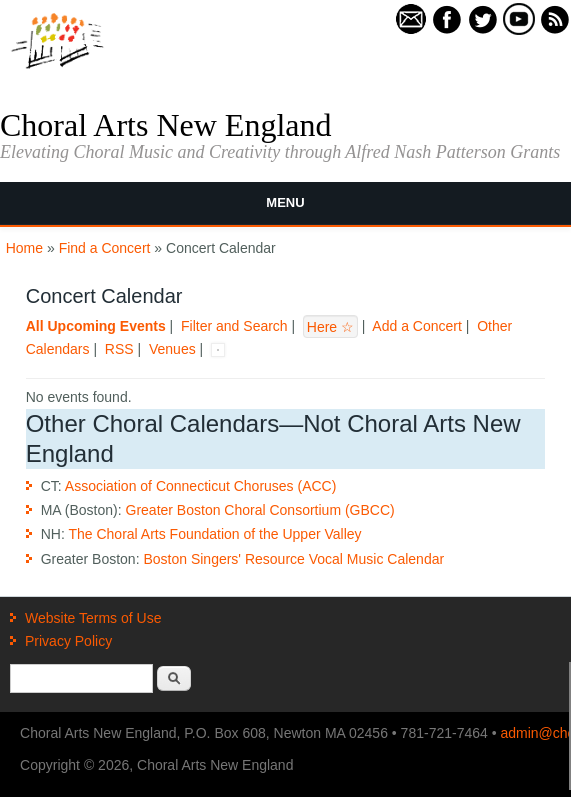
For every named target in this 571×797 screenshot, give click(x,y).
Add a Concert (417, 326)
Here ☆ (330, 326)
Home (24, 248)
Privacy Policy (68, 641)
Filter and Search (234, 326)
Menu (285, 202)
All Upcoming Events (96, 326)
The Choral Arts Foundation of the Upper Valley (214, 534)
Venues (172, 349)
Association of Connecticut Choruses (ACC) (201, 486)
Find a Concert (105, 248)
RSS (119, 349)
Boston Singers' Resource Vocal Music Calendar (293, 559)
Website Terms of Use (93, 618)
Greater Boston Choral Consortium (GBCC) (260, 510)
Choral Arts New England (166, 125)
